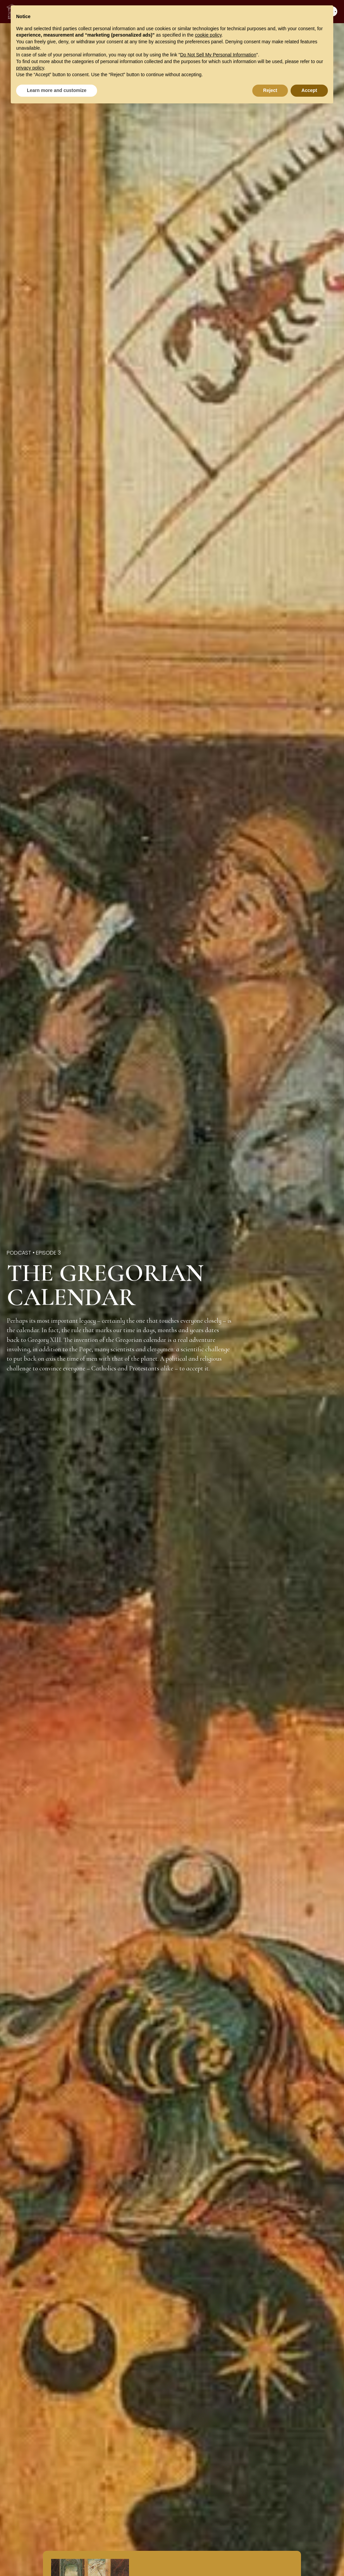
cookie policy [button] (208, 35)
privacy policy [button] (30, 68)
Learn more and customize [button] (56, 90)
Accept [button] (309, 90)
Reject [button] (270, 90)
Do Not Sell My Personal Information (218, 54)
